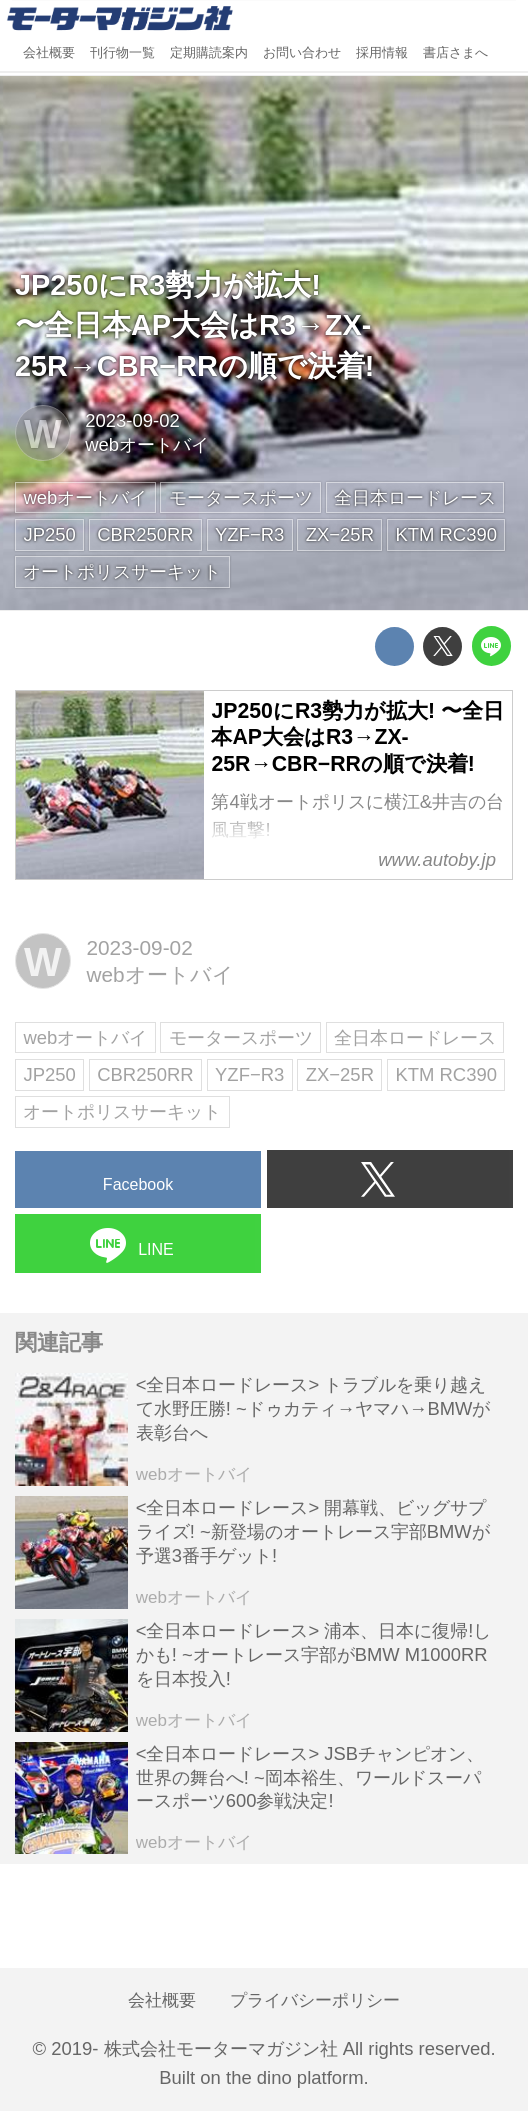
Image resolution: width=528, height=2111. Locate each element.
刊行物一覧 (122, 53)
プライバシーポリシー (315, 2000)
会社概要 (49, 53)
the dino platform (295, 2077)
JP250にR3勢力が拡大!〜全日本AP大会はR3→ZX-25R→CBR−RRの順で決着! (194, 325)
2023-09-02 (132, 420)
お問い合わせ (302, 53)
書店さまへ (455, 53)
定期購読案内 (209, 53)
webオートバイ (147, 444)
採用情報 (382, 53)
